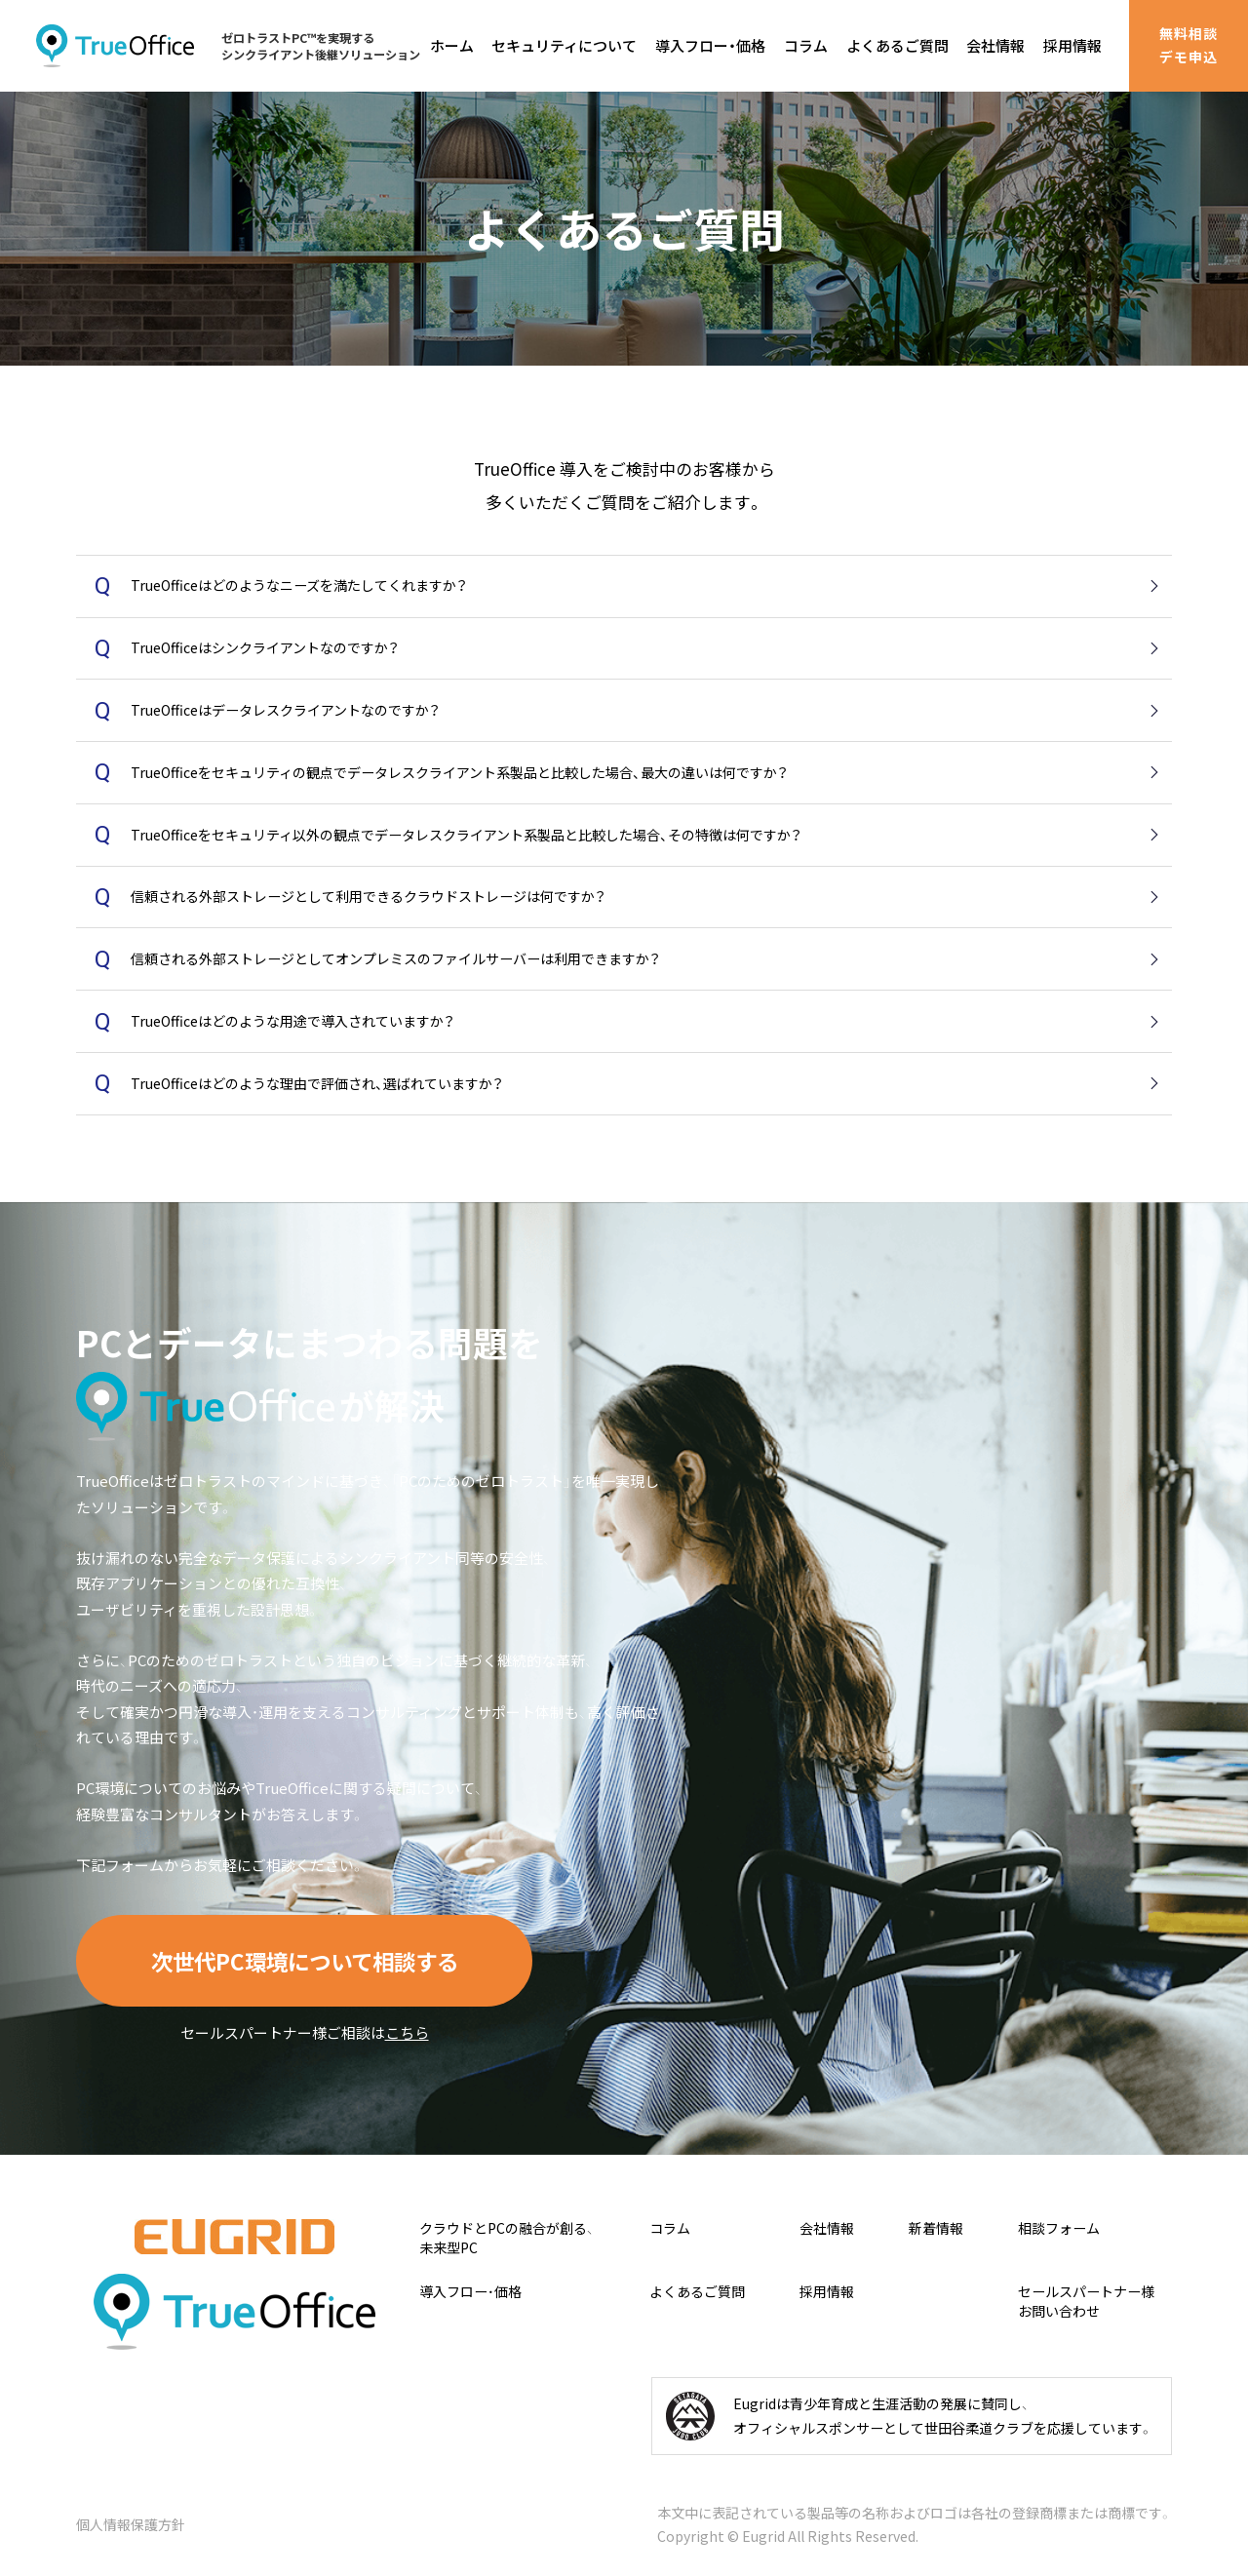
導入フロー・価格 (710, 45)
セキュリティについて (564, 45)
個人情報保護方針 (130, 2524)
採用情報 (1072, 45)
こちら (407, 2032)
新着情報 (936, 2228)
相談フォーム (1059, 2228)
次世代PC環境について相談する (304, 1960)
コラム (806, 45)
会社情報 (995, 45)
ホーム (452, 45)
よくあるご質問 (897, 45)
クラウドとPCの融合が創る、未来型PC (506, 2238)
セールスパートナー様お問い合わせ (1086, 2302)
